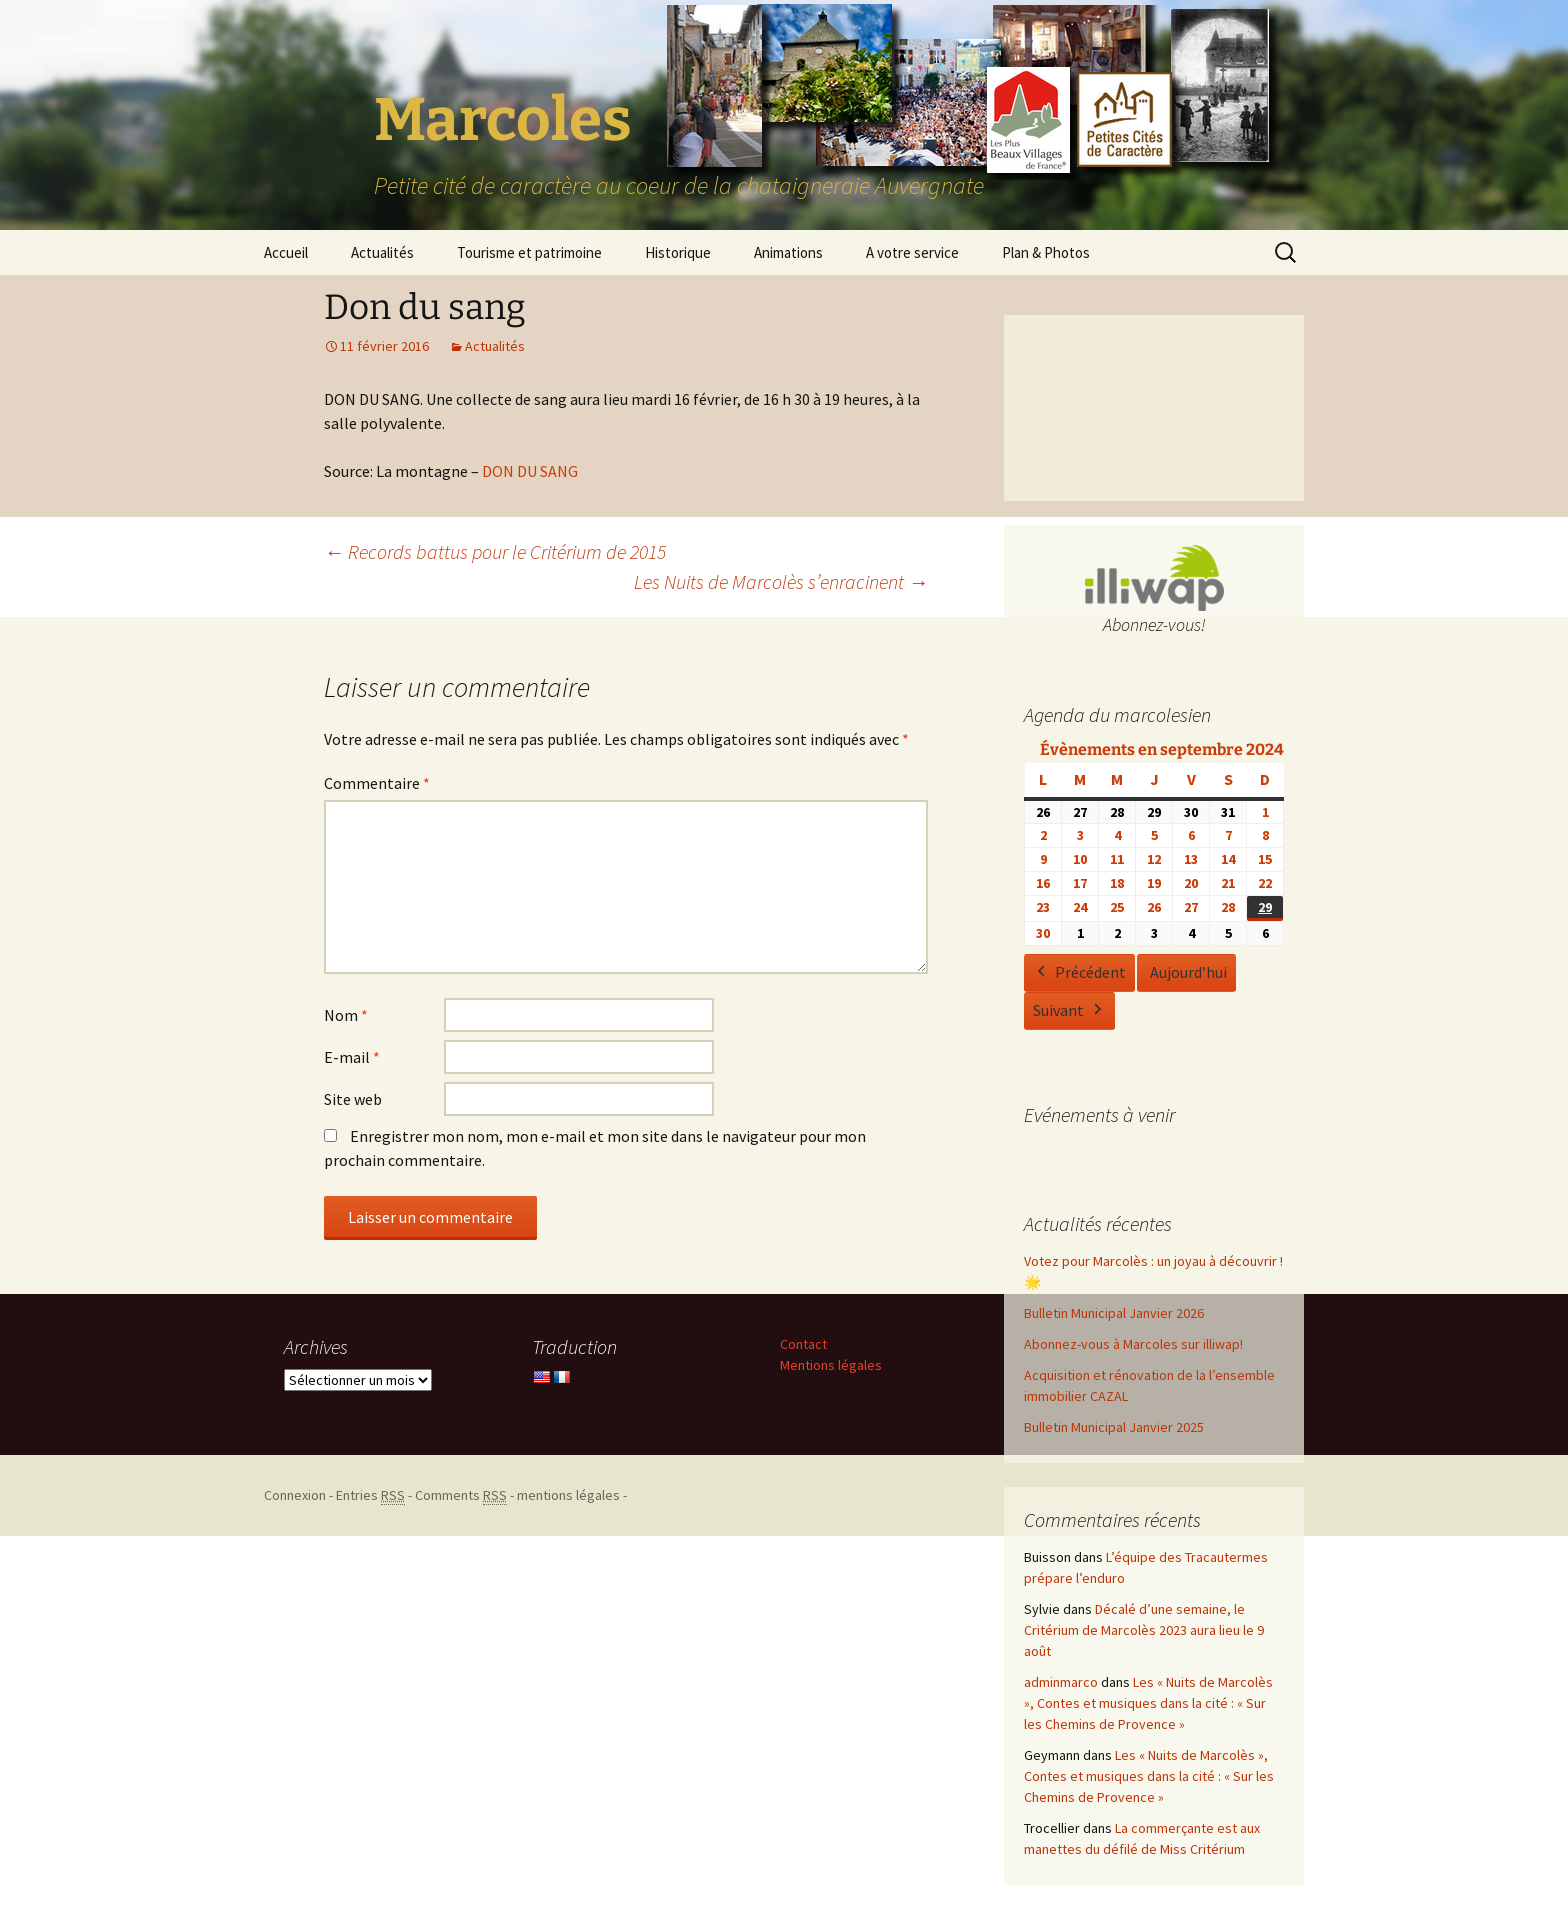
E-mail (352, 1057)
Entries (370, 1495)
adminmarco (1061, 1682)
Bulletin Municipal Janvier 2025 (1114, 1427)
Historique (678, 252)
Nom (346, 1015)
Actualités (382, 252)
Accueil (286, 252)
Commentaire (377, 783)
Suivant (1069, 1011)
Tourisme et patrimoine (529, 252)
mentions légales (568, 1495)
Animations (788, 252)
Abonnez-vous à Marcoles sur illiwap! (1133, 1344)
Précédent (1079, 973)
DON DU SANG (530, 471)
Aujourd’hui (1188, 972)
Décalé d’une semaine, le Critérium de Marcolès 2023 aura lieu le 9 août (1144, 1630)
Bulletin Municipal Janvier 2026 (1114, 1313)
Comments (461, 1495)
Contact (803, 1344)
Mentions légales (831, 1365)
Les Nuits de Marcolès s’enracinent (781, 581)
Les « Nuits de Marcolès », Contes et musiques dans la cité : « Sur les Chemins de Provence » (1148, 1703)
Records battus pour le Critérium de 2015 (495, 551)
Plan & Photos (1046, 252)
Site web (353, 1099)
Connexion (295, 1495)
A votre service (912, 252)
